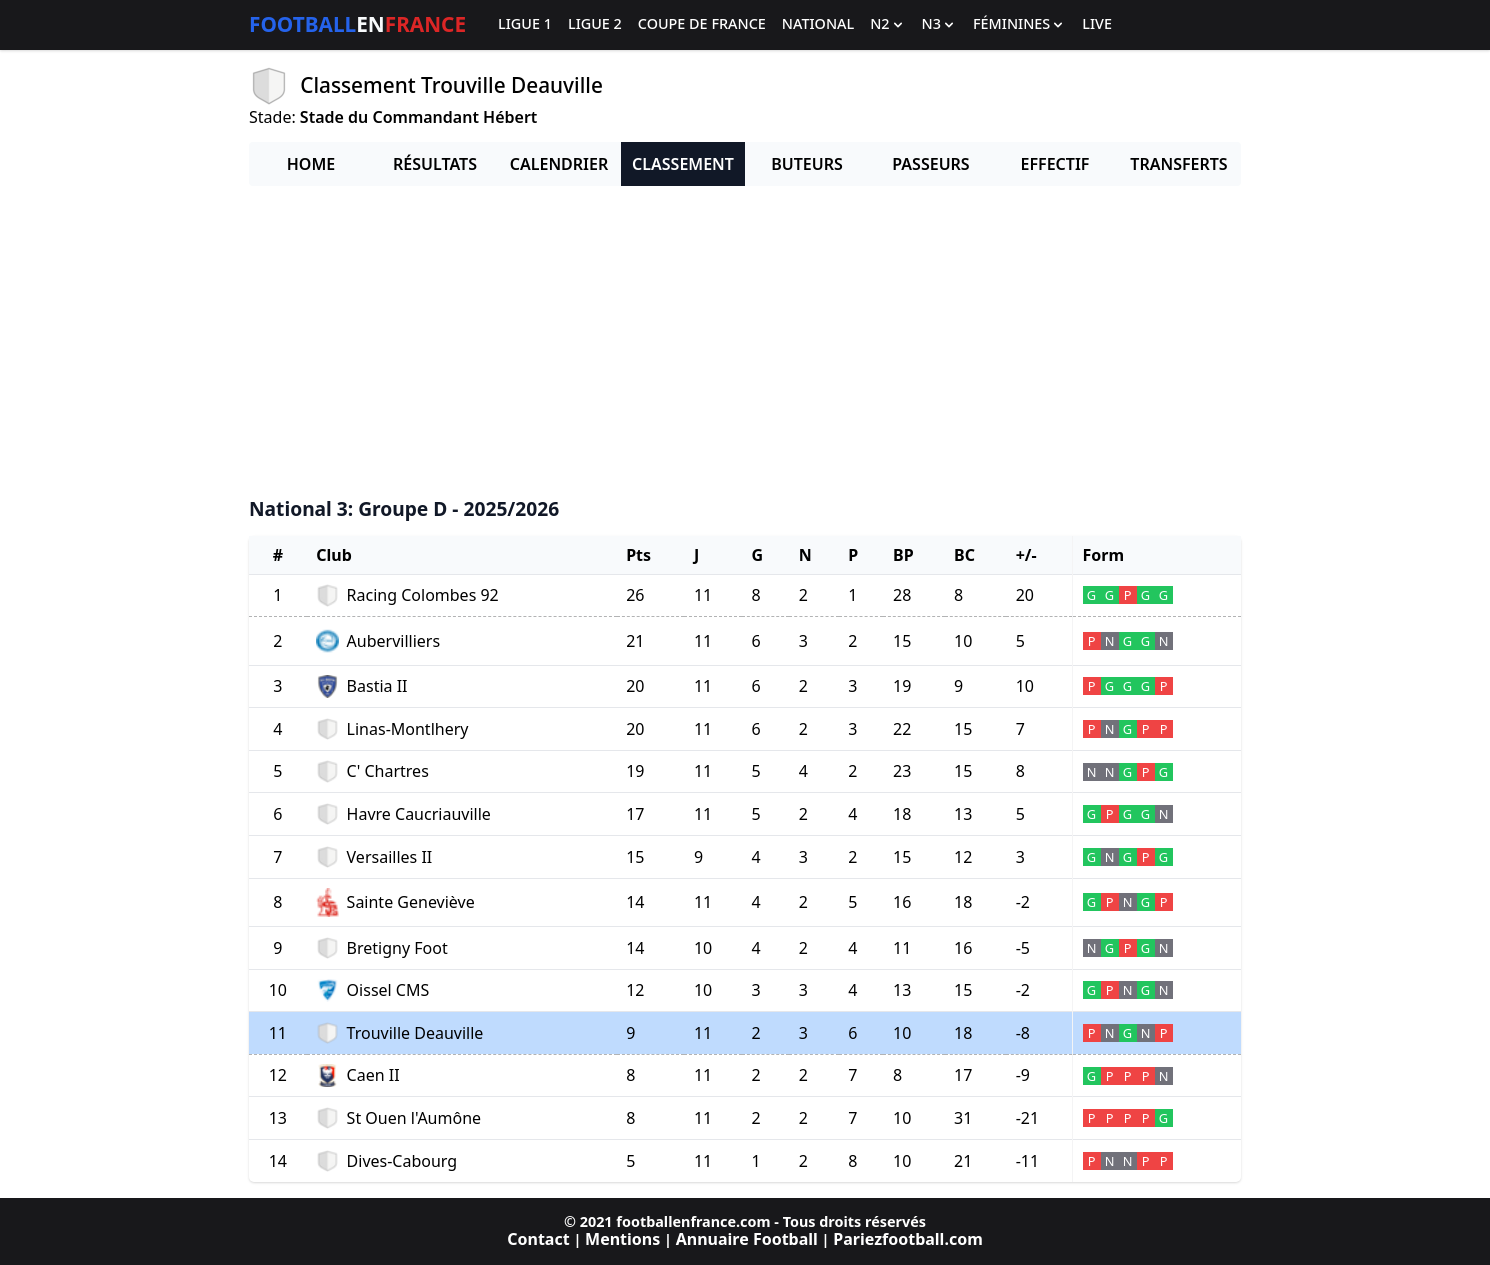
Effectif (1055, 164)
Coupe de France (702, 24)
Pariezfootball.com (907, 1239)
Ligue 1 (525, 24)
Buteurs (807, 164)
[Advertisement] (745, 342)
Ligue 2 (595, 24)
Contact (538, 1239)
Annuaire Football (747, 1239)
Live (1097, 24)
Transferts (1178, 164)
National (818, 24)
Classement (683, 164)
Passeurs (930, 164)
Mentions (622, 1239)
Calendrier (559, 164)
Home (311, 164)
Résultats (435, 164)
